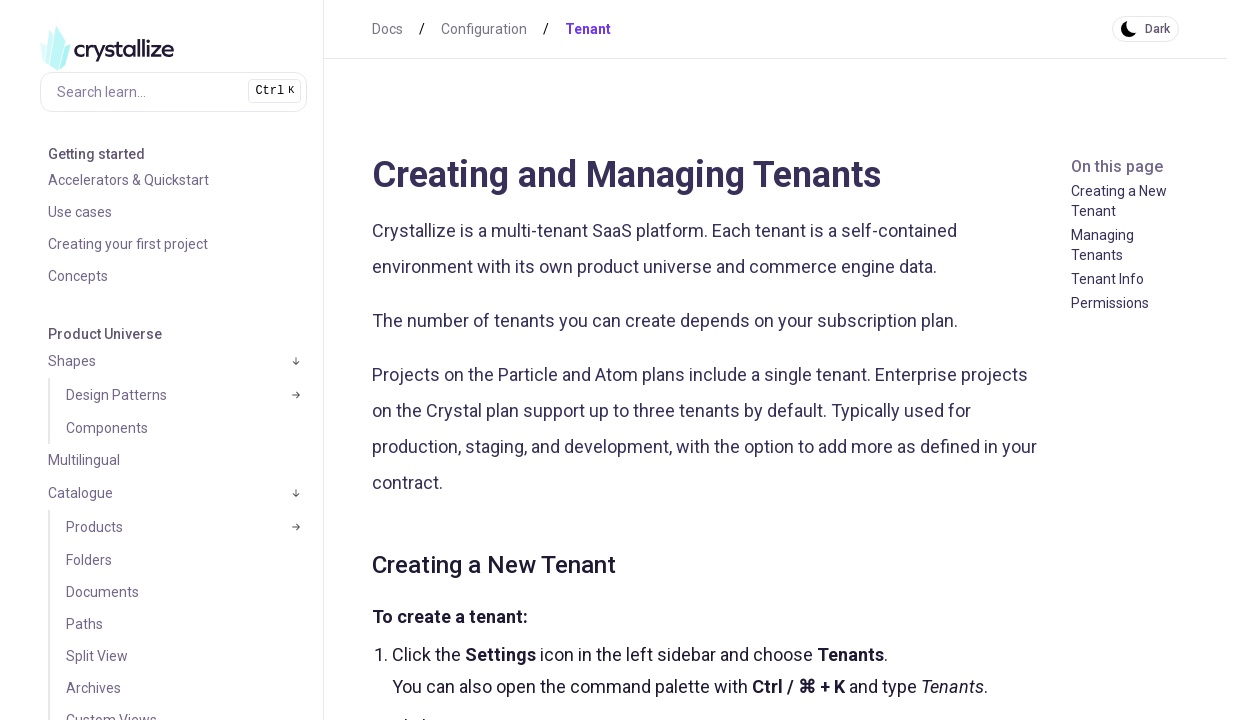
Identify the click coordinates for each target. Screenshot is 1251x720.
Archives (93, 688)
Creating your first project (128, 244)
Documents (102, 592)
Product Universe (105, 334)
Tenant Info (1107, 279)
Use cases (80, 212)
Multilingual (84, 460)
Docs (387, 29)
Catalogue (80, 493)
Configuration (484, 29)
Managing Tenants (1102, 245)
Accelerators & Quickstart (128, 180)
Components (107, 428)
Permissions (1110, 303)
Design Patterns (116, 395)
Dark (1157, 29)
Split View (97, 656)
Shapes (72, 361)
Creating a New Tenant (1119, 201)
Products (94, 527)
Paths (84, 624)
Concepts (78, 276)
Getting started (96, 154)
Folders (89, 560)
